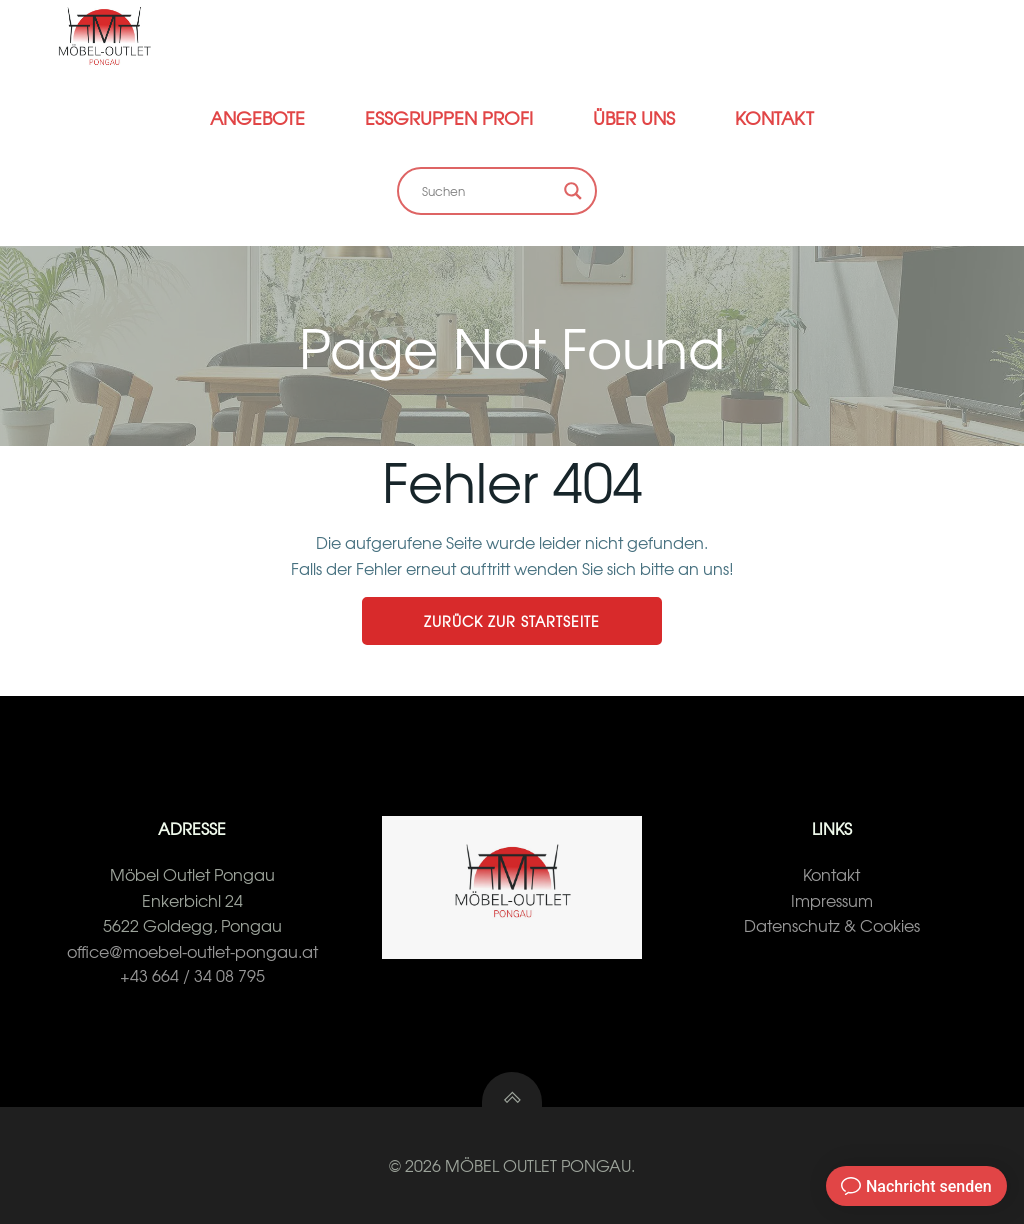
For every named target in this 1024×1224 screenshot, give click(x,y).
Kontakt (774, 117)
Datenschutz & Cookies (832, 925)
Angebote (257, 117)
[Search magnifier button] (573, 191)
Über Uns (634, 117)
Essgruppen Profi (449, 117)
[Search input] (488, 191)
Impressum (832, 900)
